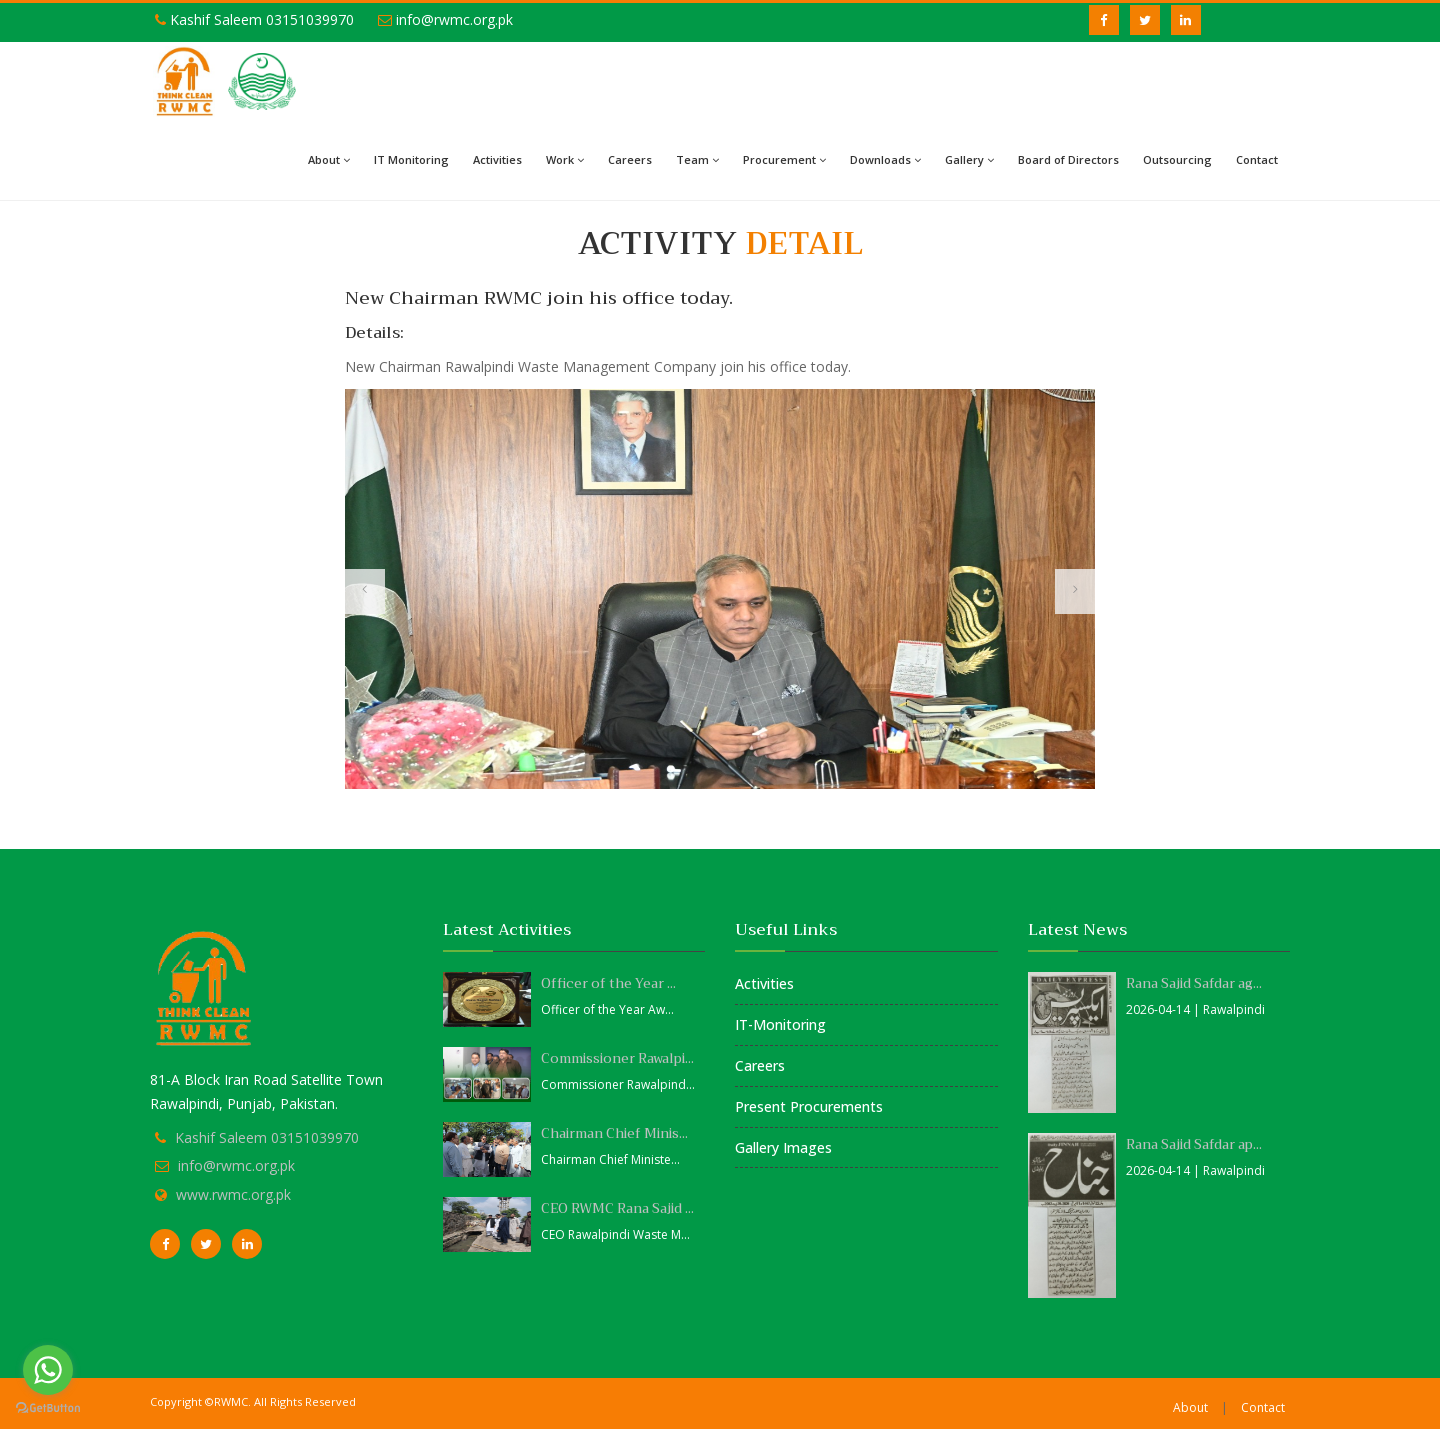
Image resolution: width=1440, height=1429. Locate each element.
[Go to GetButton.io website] (48, 1408)
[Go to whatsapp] (48, 1370)
